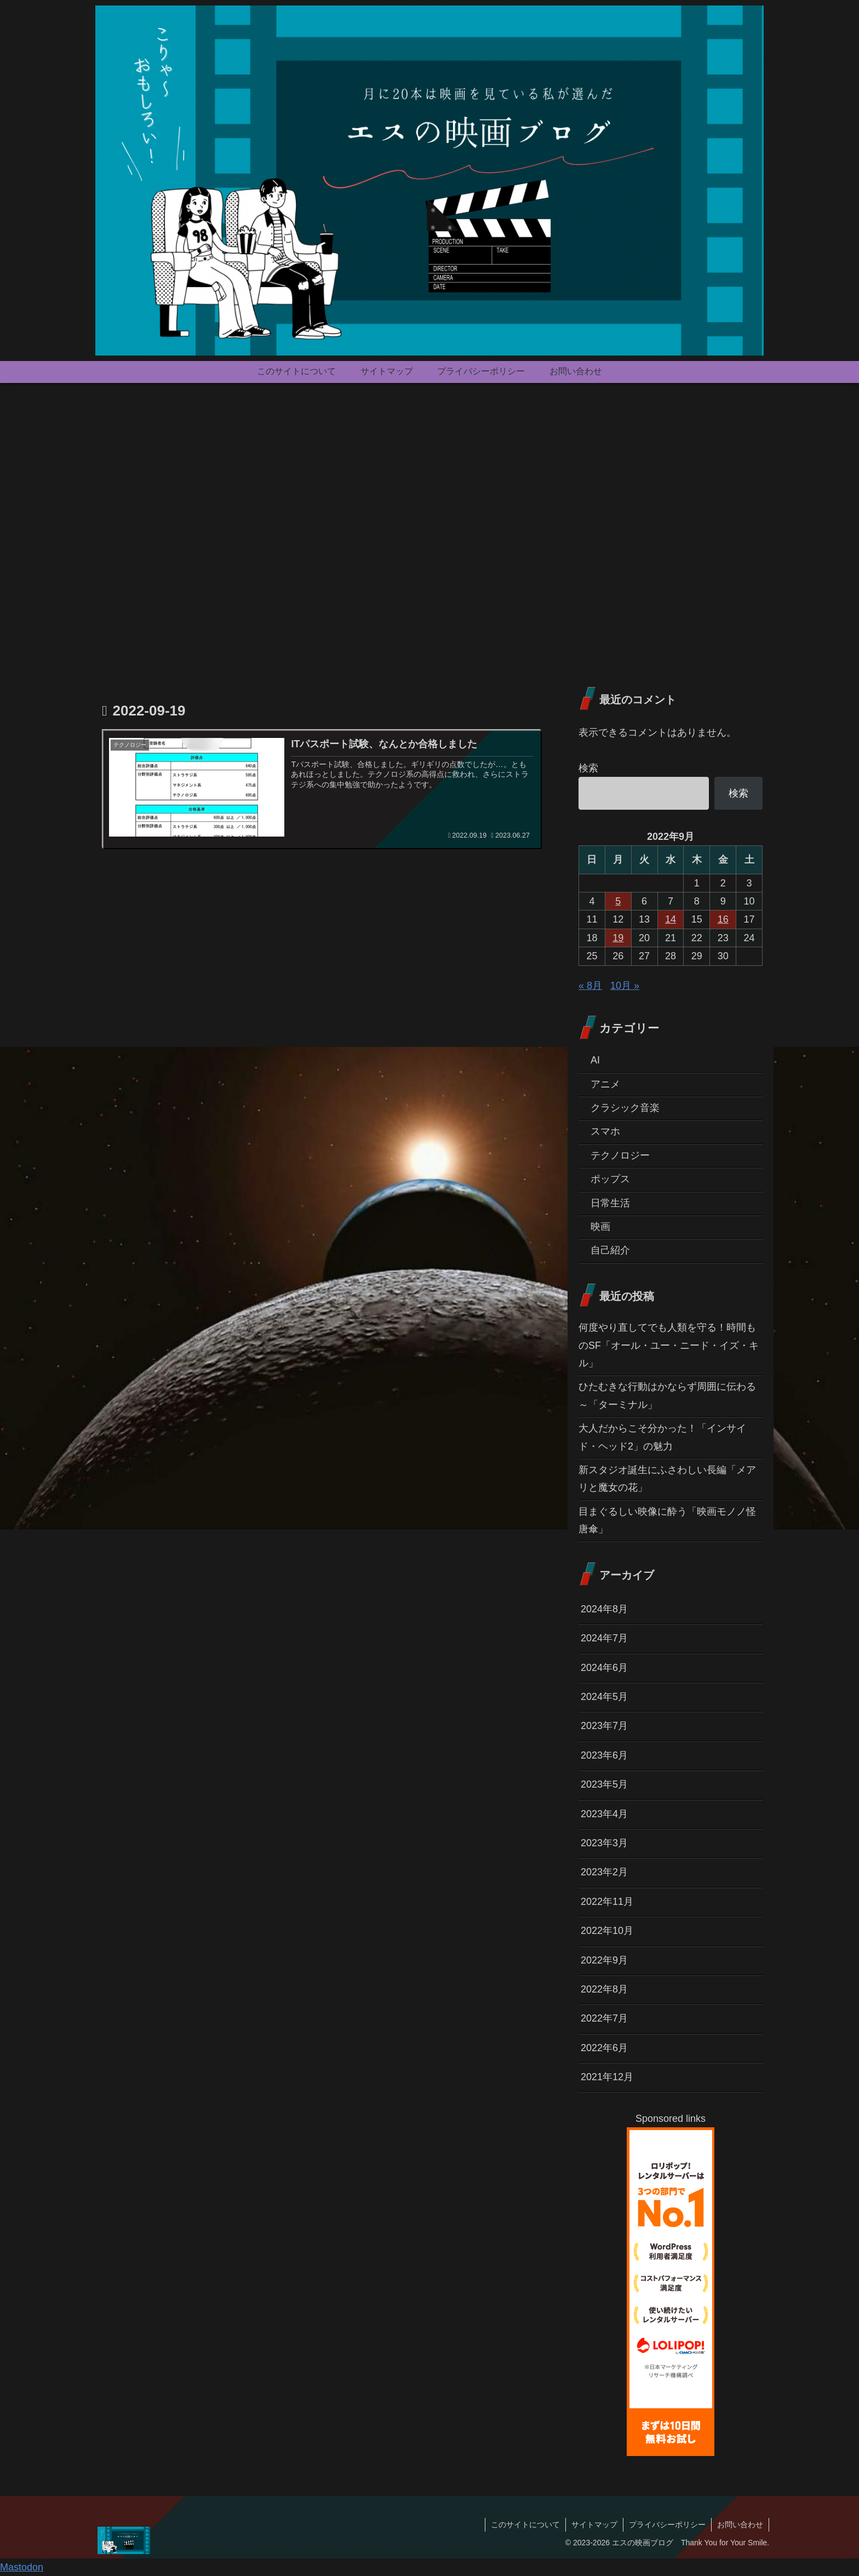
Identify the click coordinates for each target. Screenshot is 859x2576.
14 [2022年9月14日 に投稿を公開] (670, 919)
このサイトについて (525, 2524)
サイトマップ (594, 2524)
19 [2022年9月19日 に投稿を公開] (617, 937)
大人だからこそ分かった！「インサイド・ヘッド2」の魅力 (662, 1437)
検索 (588, 768)
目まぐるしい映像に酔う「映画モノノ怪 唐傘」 (671, 1520)
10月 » (624, 985)
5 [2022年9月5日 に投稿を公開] (618, 901)
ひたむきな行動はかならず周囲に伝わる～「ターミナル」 (667, 1395)
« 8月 (590, 985)
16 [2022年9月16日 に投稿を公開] (723, 919)
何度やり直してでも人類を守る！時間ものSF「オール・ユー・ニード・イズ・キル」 (669, 1345)
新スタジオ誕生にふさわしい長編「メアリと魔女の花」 (667, 1478)
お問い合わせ (740, 2524)
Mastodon (21, 2567)
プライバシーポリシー (667, 2524)
